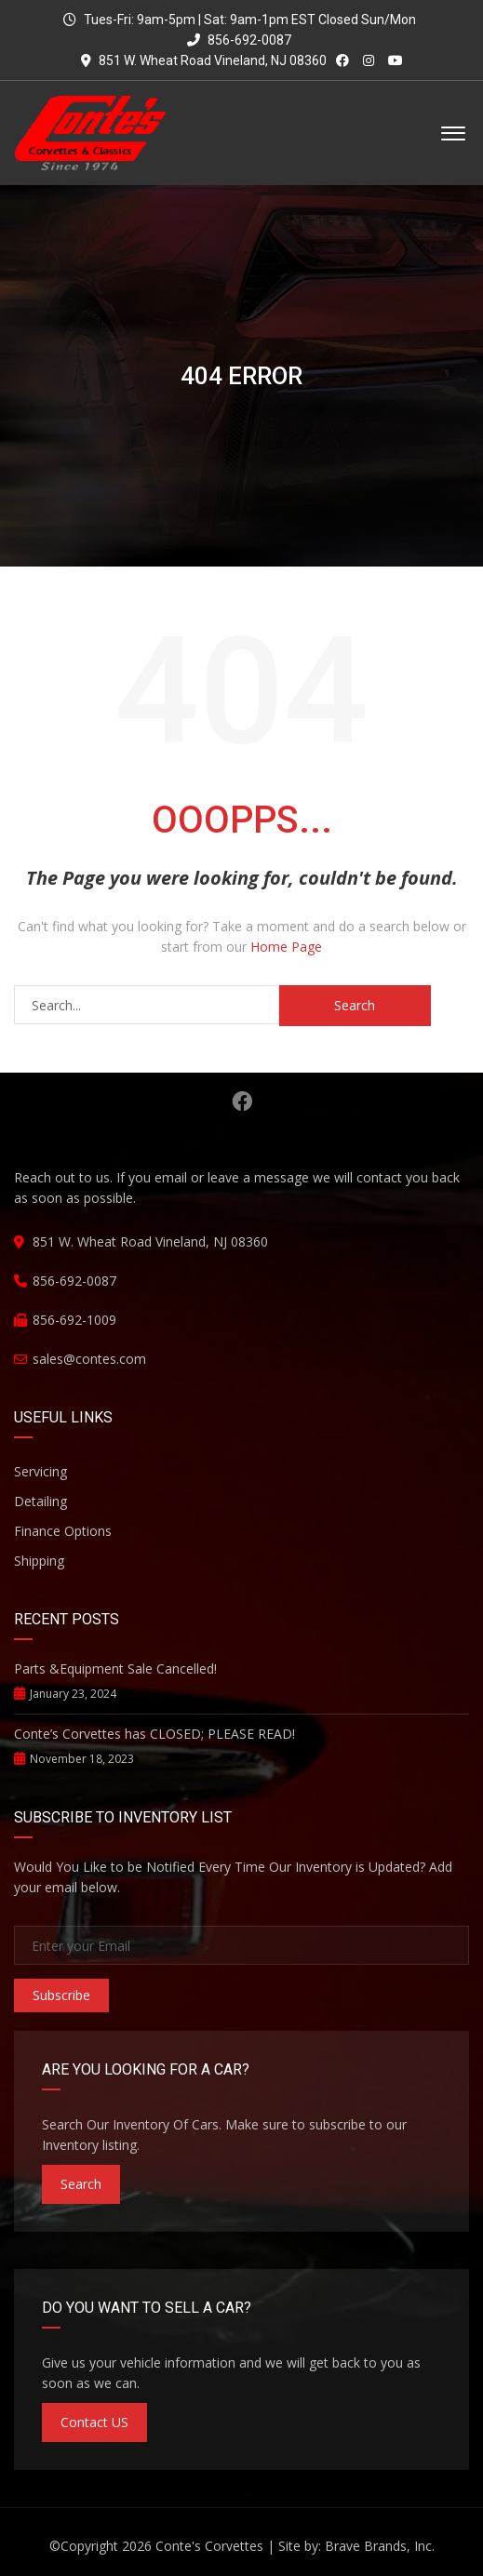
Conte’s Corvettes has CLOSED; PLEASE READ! (154, 1733)
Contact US (94, 2422)
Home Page (286, 946)
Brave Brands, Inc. (380, 2546)
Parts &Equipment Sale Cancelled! (115, 1668)
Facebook (242, 1101)
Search (80, 2184)
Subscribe (61, 1995)
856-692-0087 (239, 40)
